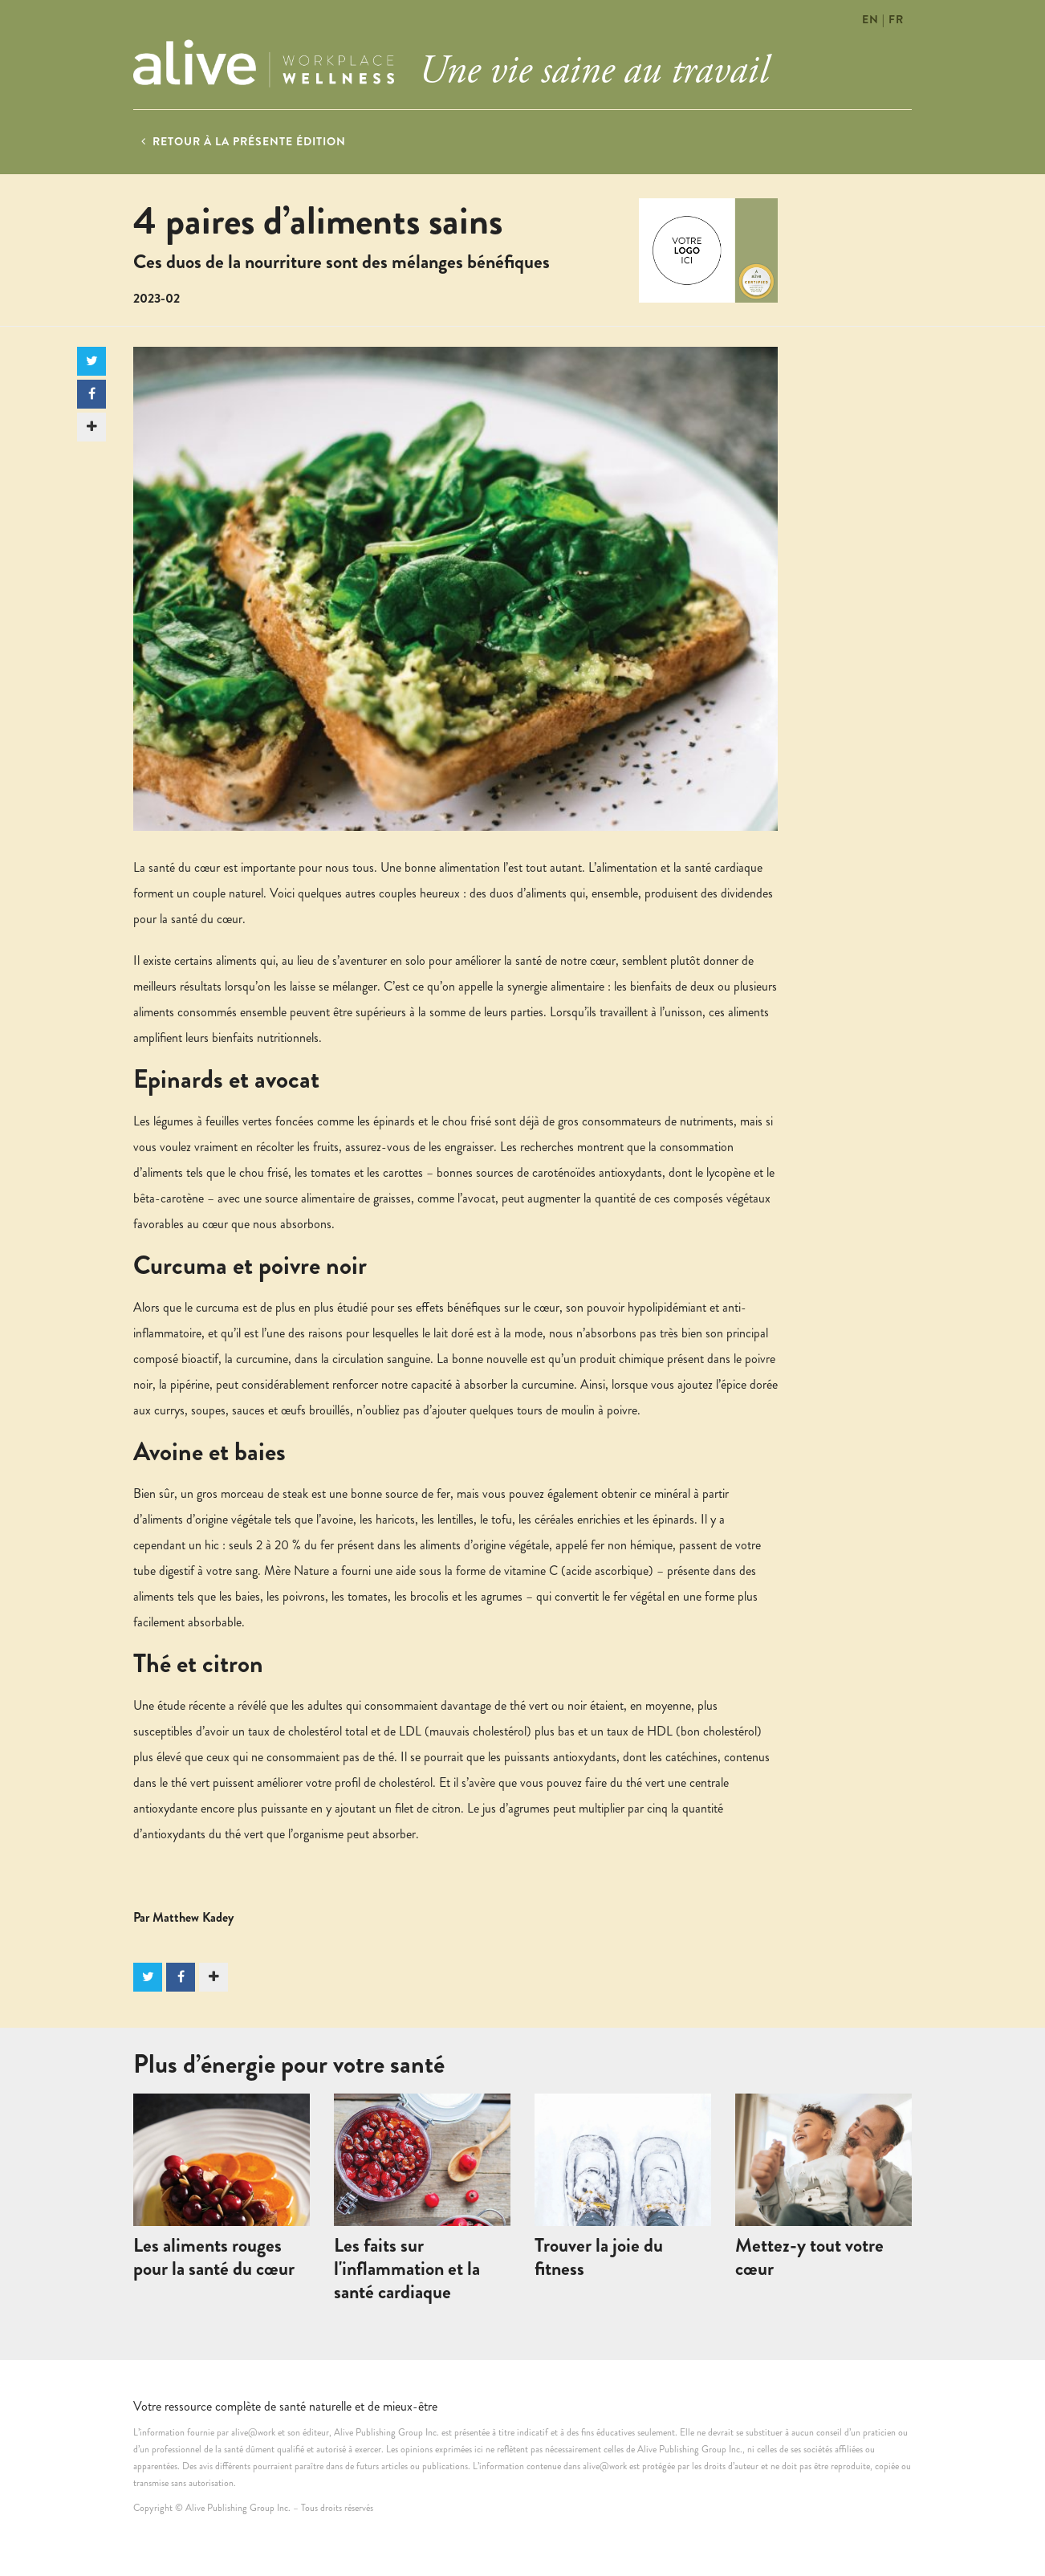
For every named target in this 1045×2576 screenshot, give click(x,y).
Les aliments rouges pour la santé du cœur (214, 2257)
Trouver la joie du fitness (599, 2257)
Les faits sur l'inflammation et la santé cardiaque (407, 2268)
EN (870, 19)
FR (896, 19)
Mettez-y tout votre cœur (809, 2257)
